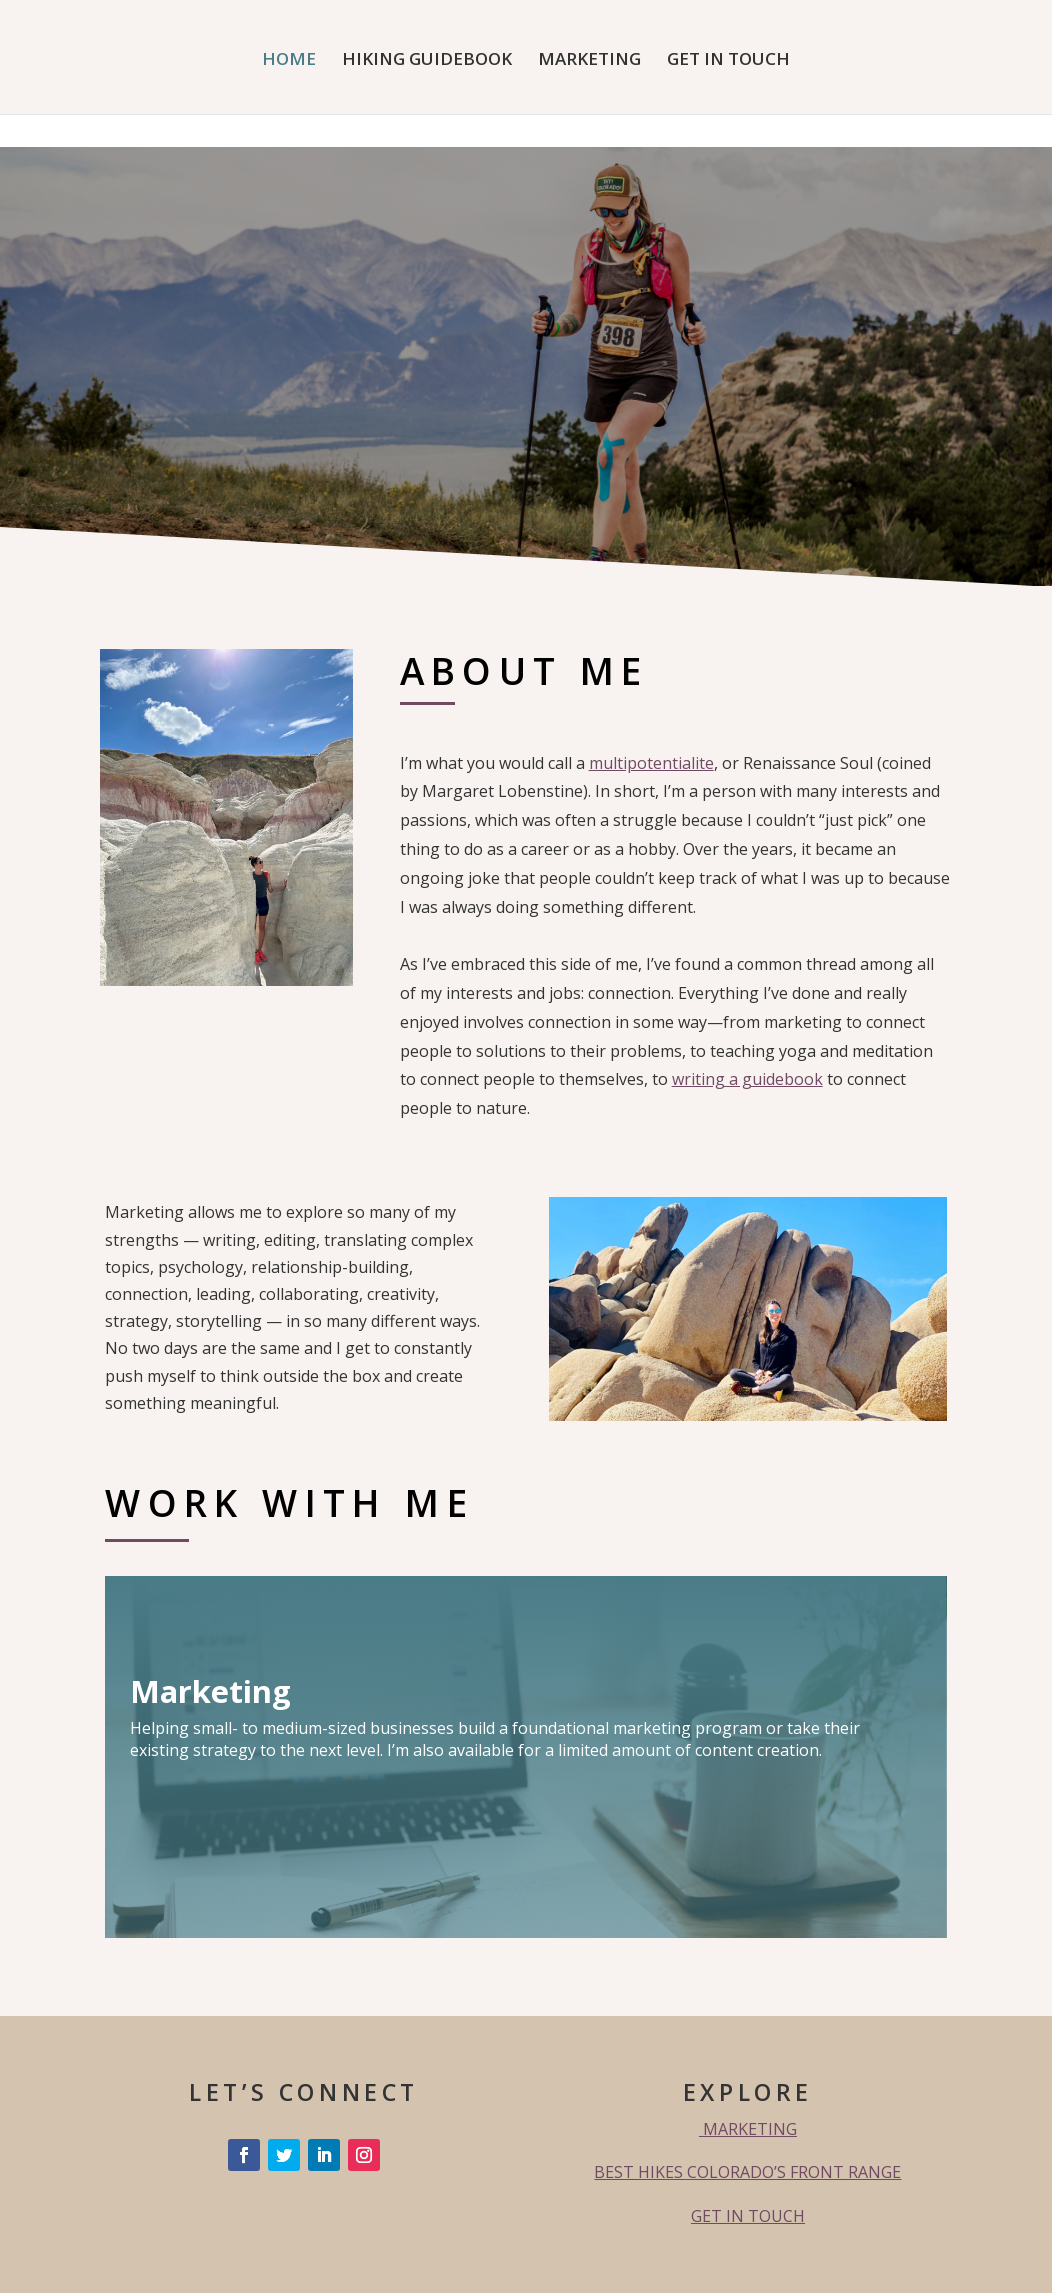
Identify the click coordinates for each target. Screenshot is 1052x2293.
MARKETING (589, 61)
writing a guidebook (747, 1079)
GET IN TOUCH (728, 61)
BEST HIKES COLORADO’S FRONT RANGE (747, 2172)
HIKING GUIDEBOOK (427, 61)
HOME (289, 61)
